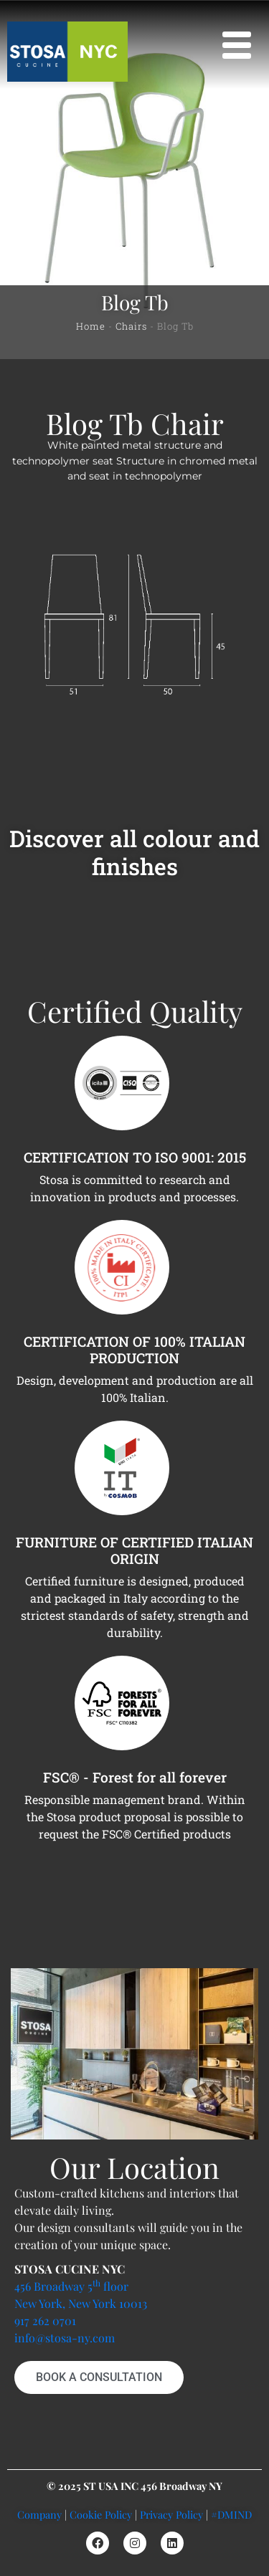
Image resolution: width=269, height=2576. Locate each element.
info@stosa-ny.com (64, 2337)
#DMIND (231, 2514)
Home (90, 326)
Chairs (131, 326)
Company (39, 2514)
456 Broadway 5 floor (71, 2286)
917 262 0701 (45, 2320)
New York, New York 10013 (80, 2303)
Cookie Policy (101, 2514)
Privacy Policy (171, 2514)
